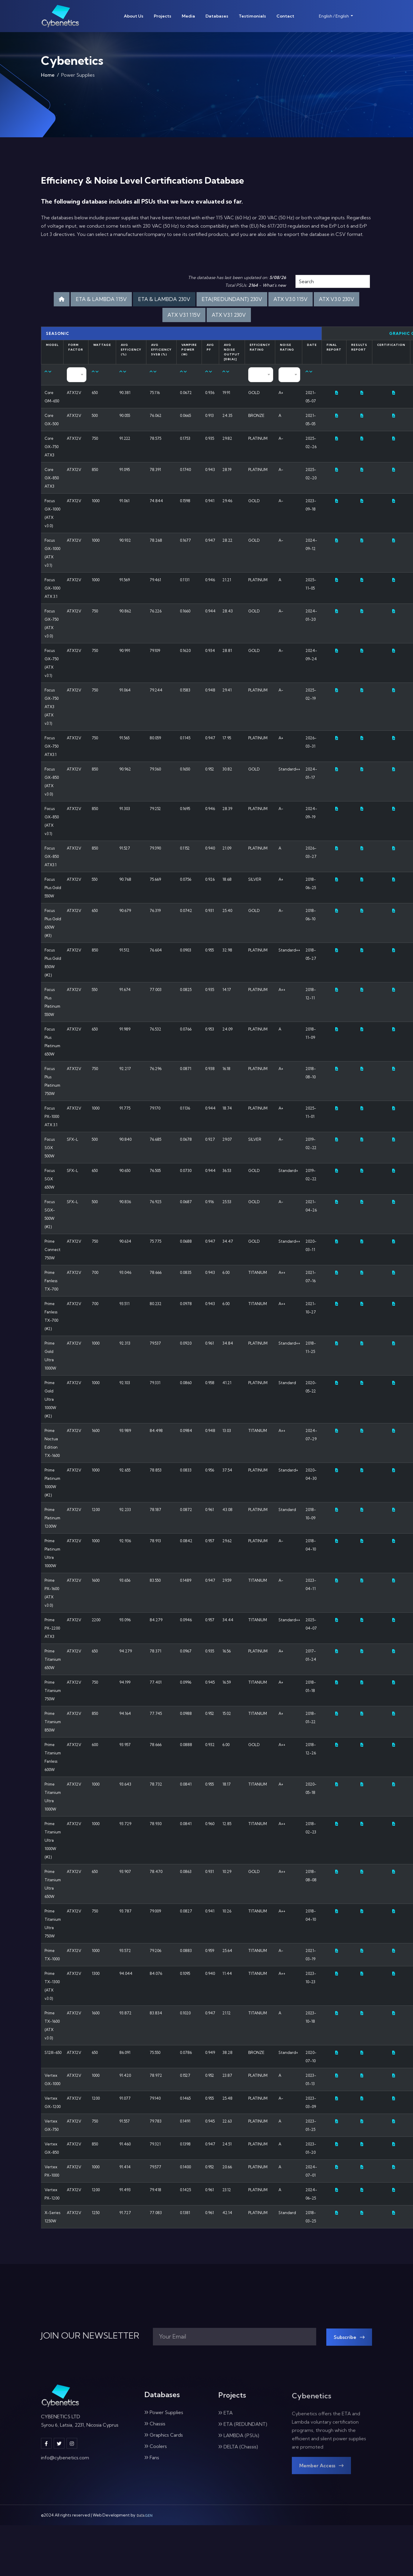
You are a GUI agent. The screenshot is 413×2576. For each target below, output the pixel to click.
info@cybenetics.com (65, 2462)
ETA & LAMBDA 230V (164, 299)
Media (188, 16)
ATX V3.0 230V (336, 299)
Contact (285, 16)
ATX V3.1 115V (183, 315)
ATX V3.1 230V (229, 315)
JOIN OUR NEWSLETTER (90, 2335)
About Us (133, 16)
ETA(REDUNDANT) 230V (232, 299)
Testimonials (252, 16)
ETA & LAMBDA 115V (101, 299)
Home (48, 77)
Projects (162, 16)
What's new (274, 285)
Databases (216, 16)
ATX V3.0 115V (290, 299)
